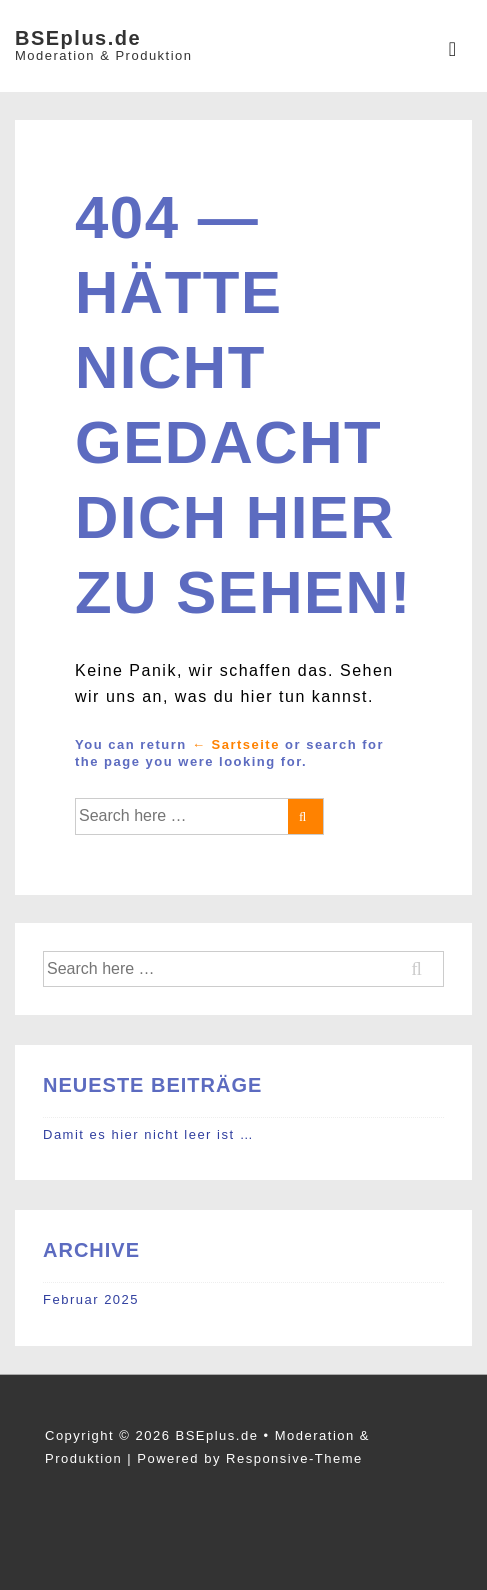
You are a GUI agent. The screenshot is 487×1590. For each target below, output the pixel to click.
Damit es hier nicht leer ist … (148, 1134)
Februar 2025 (91, 1299)
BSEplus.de (78, 38)
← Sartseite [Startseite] (236, 744)
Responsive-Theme (294, 1458)
